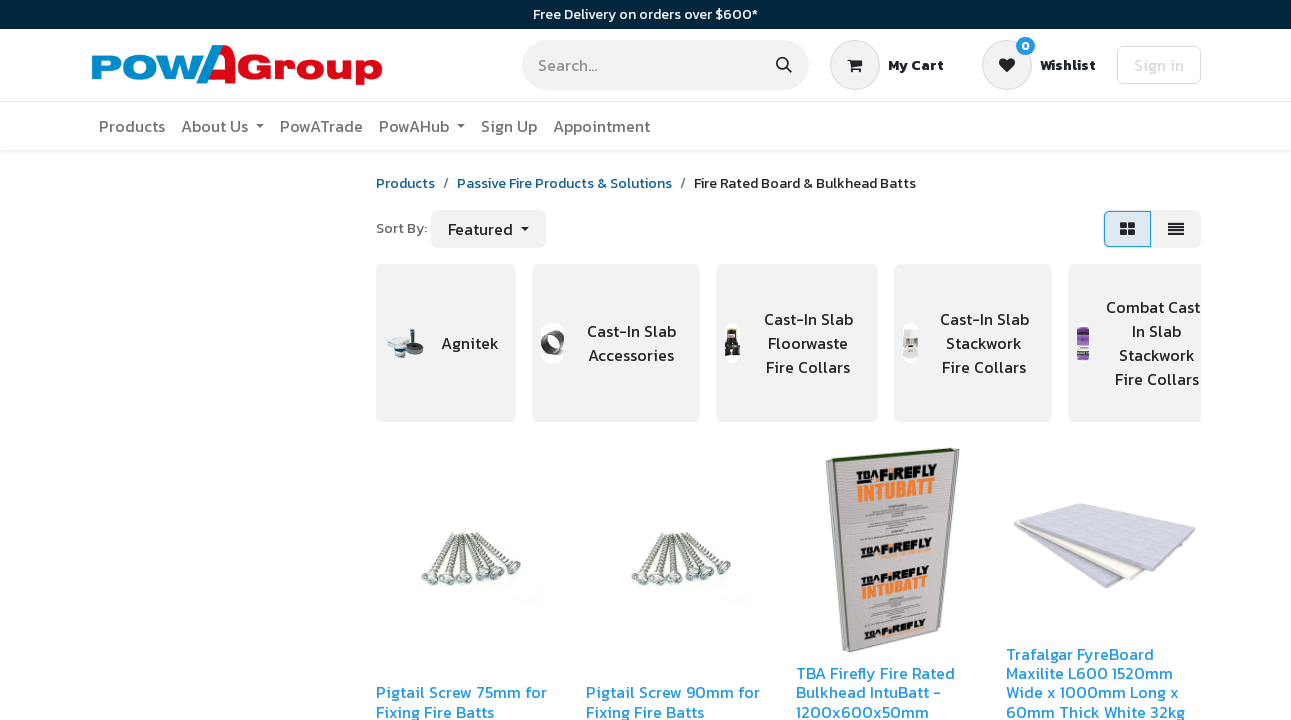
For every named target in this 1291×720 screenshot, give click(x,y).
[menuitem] (132, 126)
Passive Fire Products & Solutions (564, 183)
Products (405, 183)
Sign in (1159, 65)
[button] (488, 229)
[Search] (784, 65)
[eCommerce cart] (887, 65)
